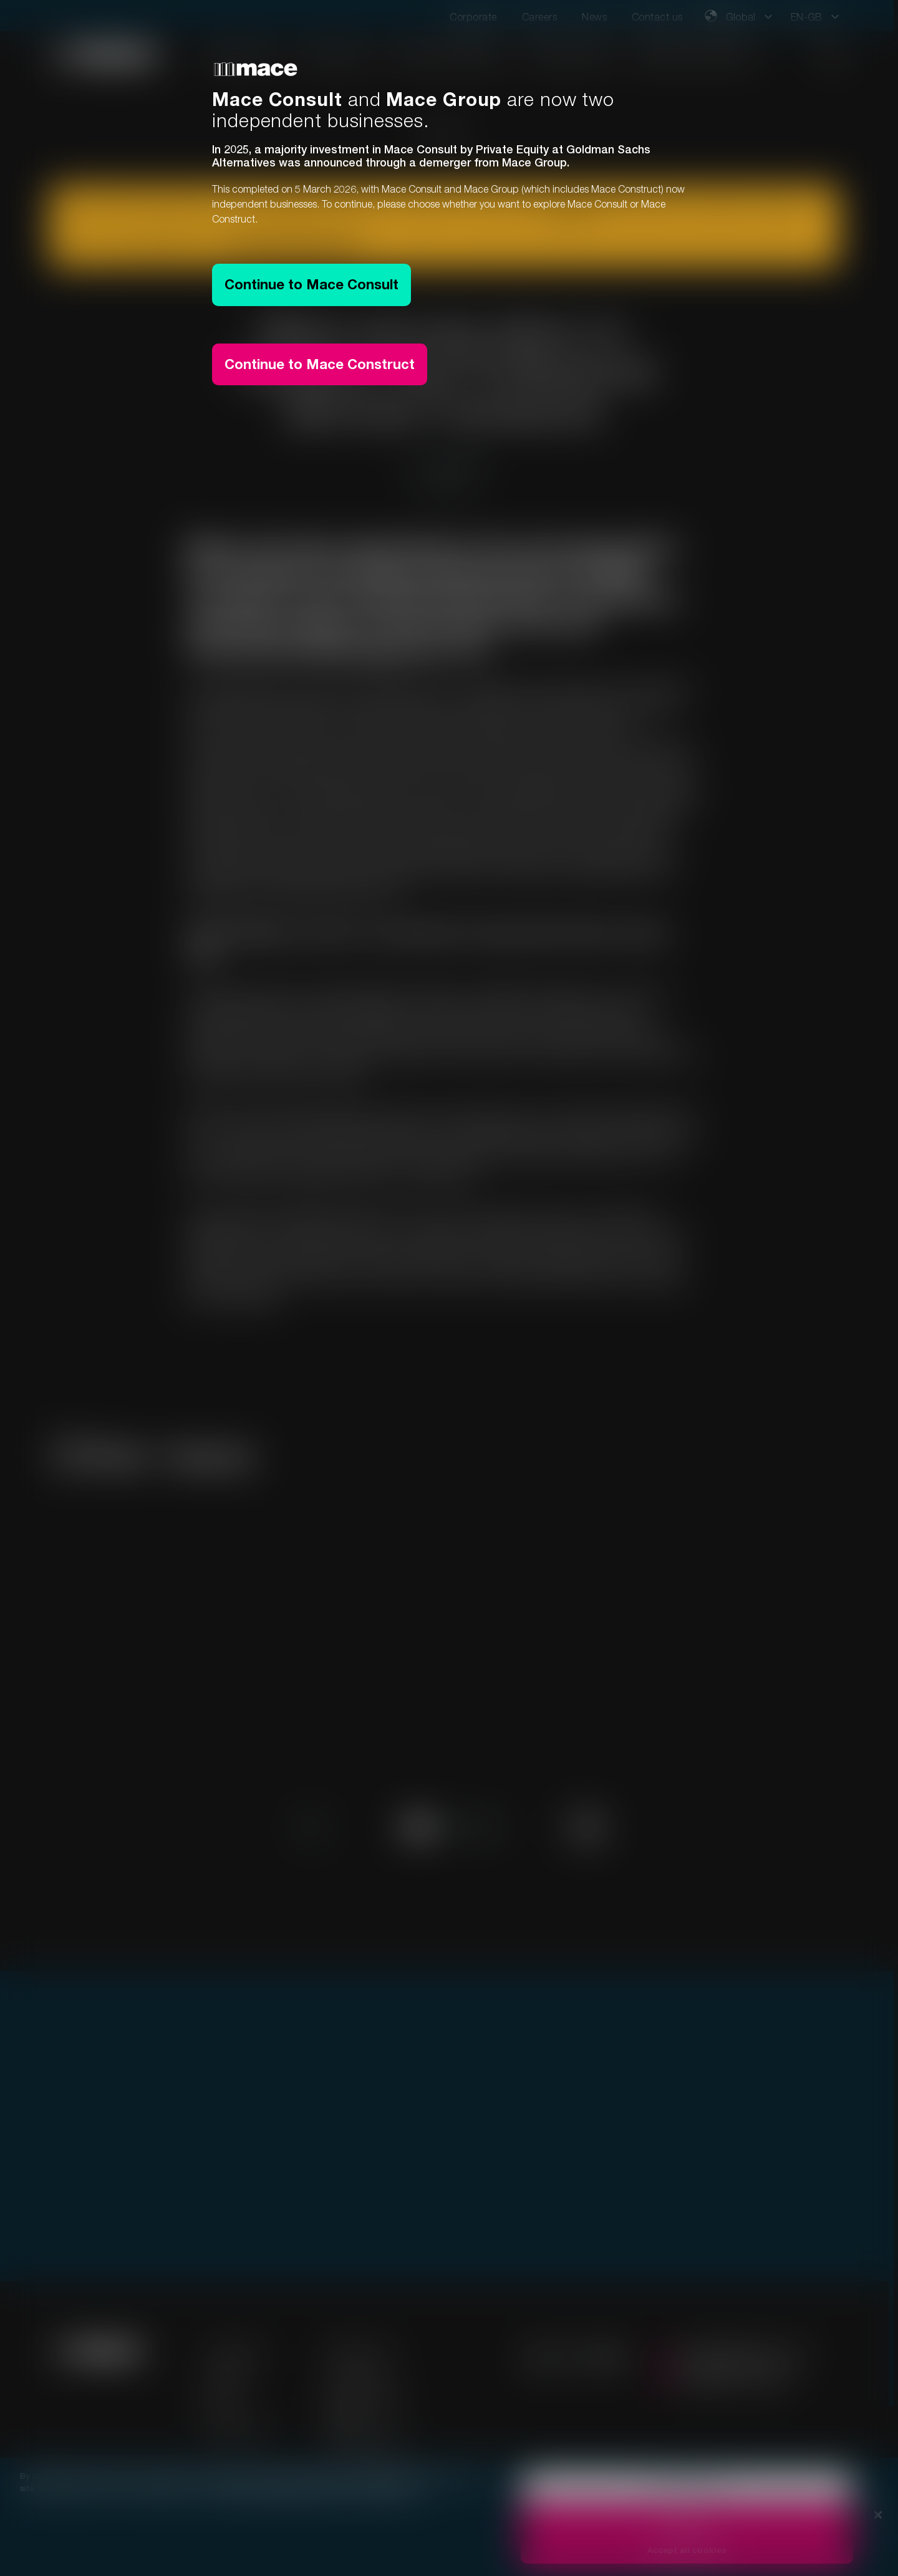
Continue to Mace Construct (319, 364)
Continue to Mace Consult (311, 284)
